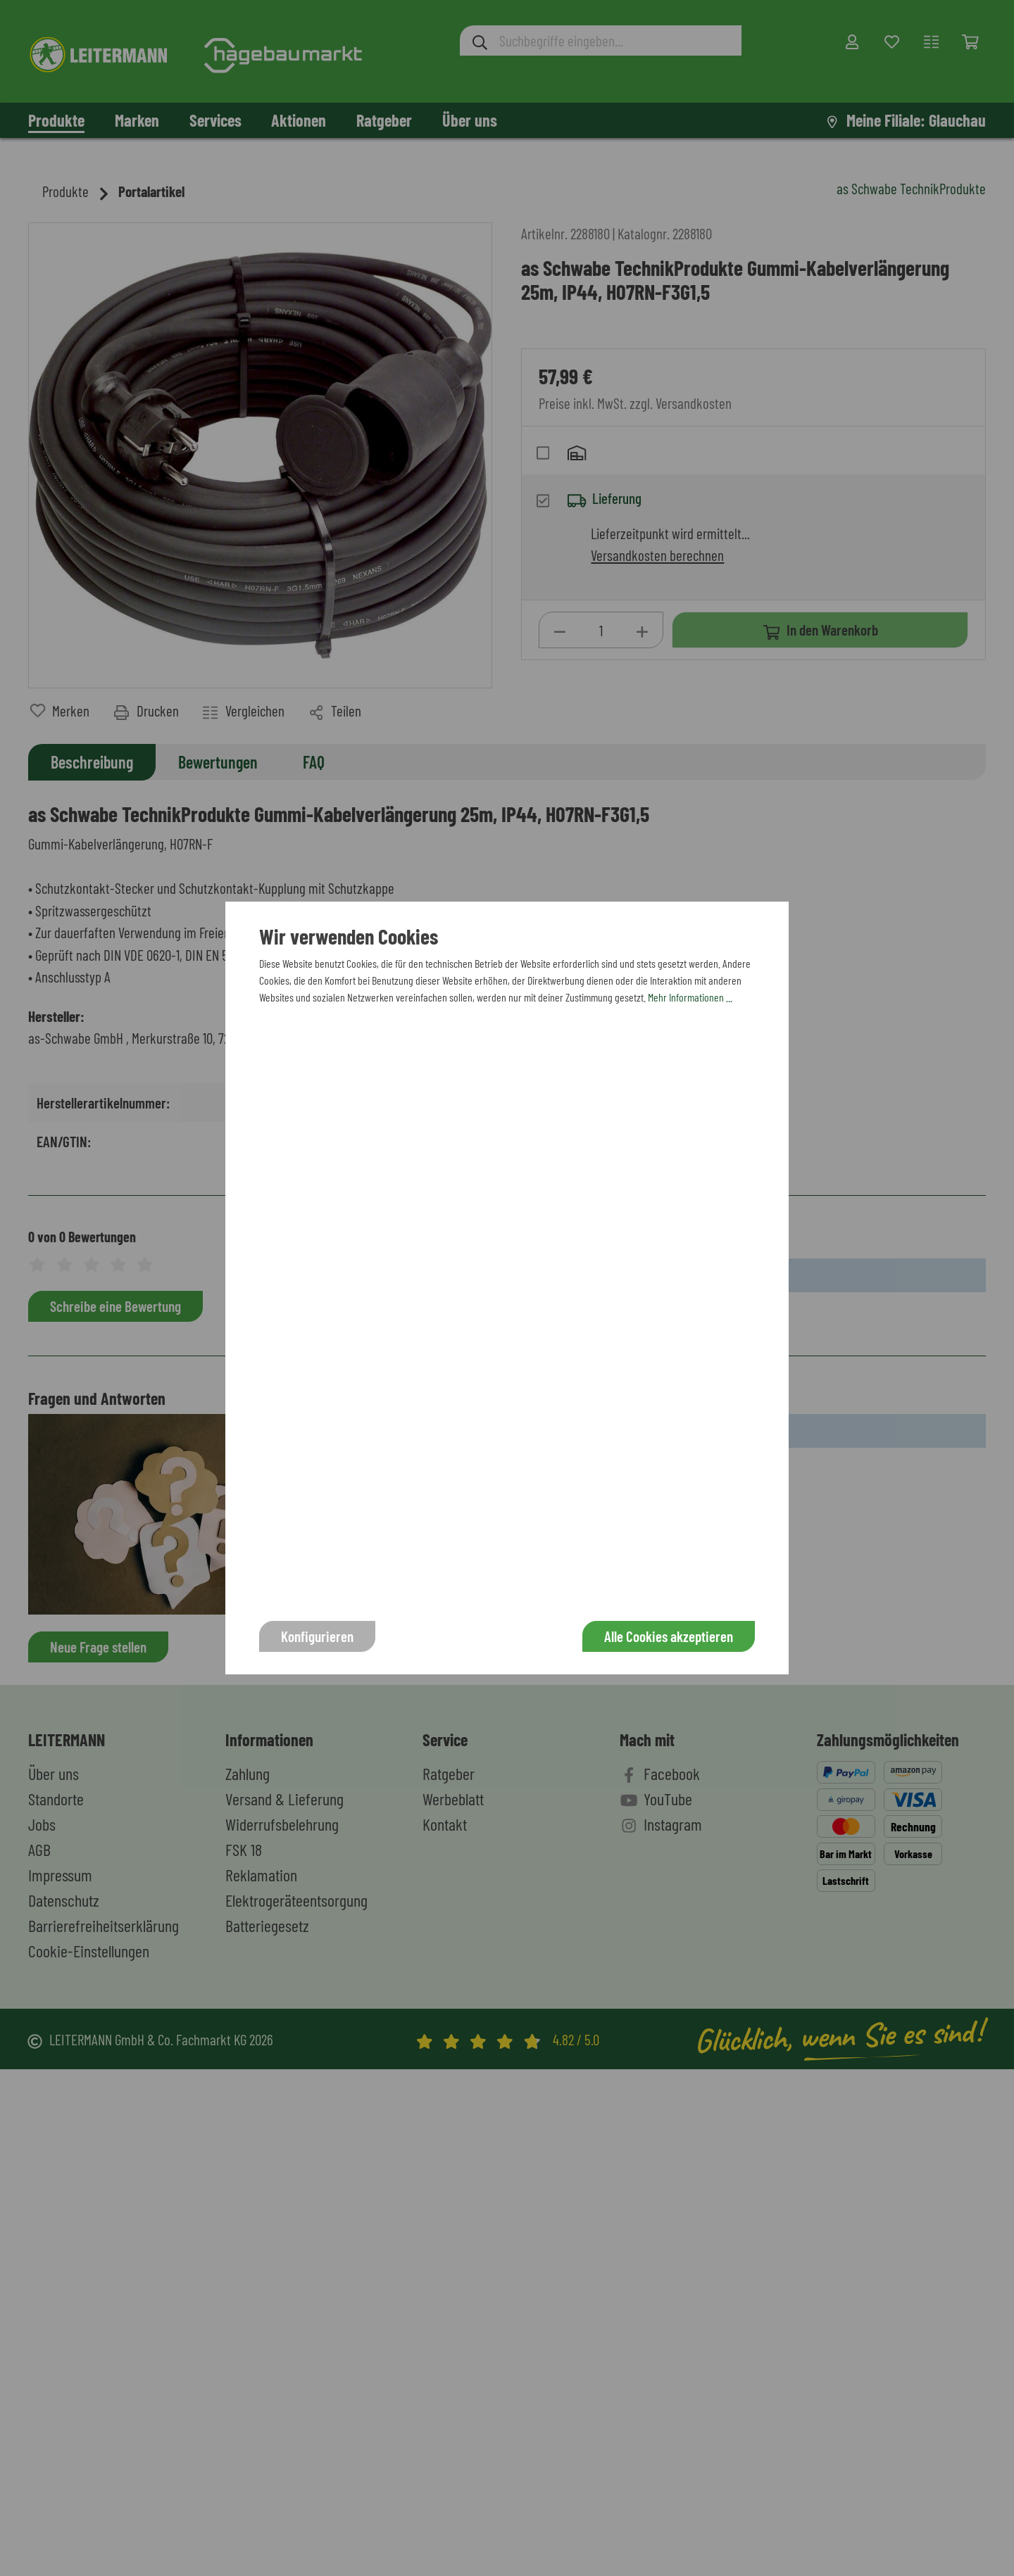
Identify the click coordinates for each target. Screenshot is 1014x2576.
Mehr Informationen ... (690, 997)
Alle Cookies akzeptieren (668, 1636)
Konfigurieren (317, 1636)
